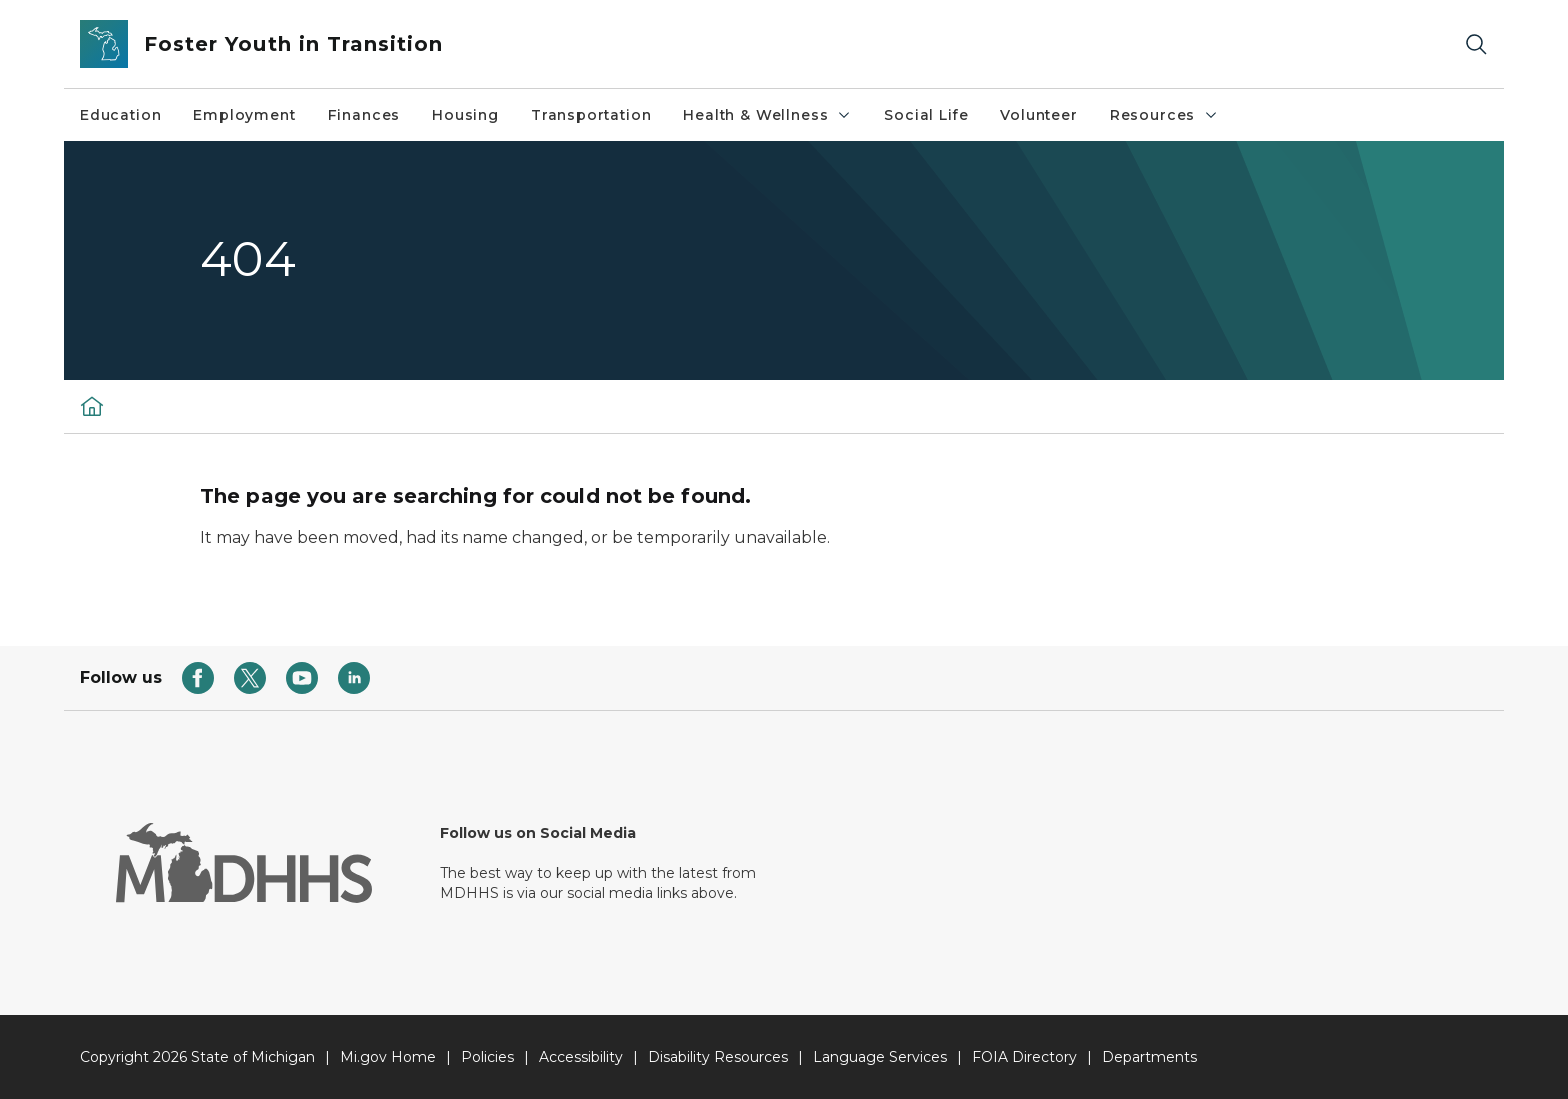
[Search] (1476, 44)
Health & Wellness (767, 115)
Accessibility (581, 1057)
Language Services (880, 1057)
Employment (244, 115)
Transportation (591, 115)
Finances (364, 115)
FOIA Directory (1024, 1057)
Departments (1149, 1057)
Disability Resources (718, 1057)
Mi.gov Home (388, 1057)
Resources (1164, 115)
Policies (487, 1057)
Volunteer (1038, 115)
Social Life (926, 115)
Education (120, 115)
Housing (465, 115)
